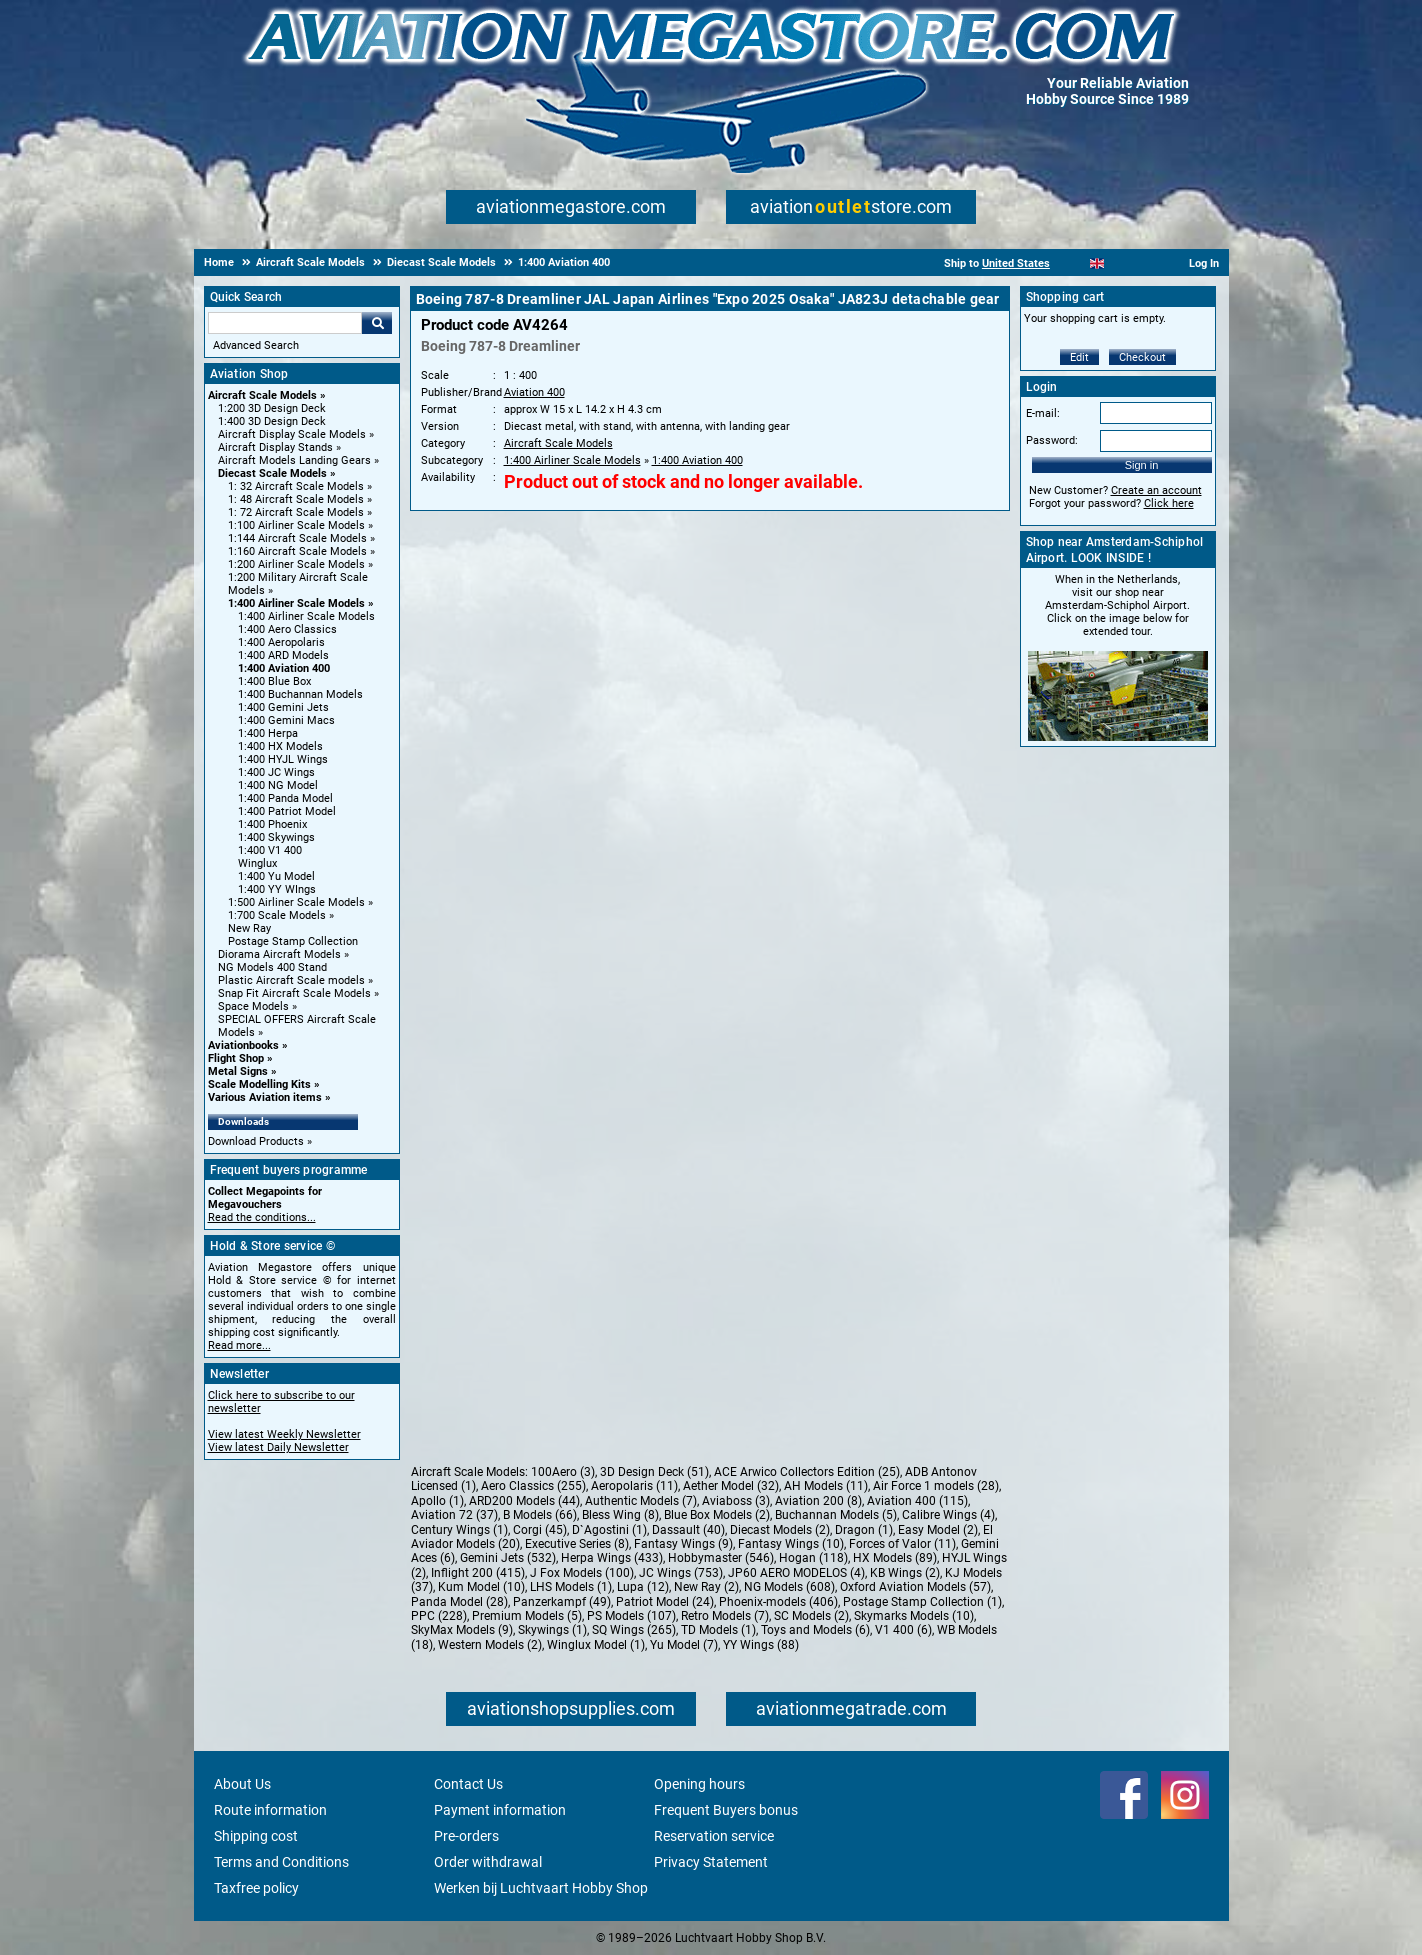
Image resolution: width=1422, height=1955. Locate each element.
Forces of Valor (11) (902, 1544)
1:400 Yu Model (276, 876)
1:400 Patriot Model (287, 811)
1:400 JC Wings (276, 772)
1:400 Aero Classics (287, 629)
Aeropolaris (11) (634, 1486)
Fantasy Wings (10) (791, 1544)
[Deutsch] (1146, 263)
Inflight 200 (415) (478, 1573)
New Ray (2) (706, 1587)
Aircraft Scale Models (262, 395)
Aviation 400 (534, 392)
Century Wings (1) (459, 1530)
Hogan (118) (813, 1558)
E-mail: (1043, 413)
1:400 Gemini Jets (283, 707)
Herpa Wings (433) (612, 1558)
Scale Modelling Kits (259, 1084)
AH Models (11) (826, 1486)
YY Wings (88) (761, 1645)
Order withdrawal (488, 1862)
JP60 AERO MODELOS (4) (796, 1573)
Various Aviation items (265, 1097)
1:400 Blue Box (274, 681)
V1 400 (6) (903, 1630)
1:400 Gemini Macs (286, 720)
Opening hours (699, 1784)
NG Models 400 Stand (272, 967)
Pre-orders (466, 1836)
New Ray (249, 928)
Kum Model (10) (481, 1587)
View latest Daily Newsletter (278, 1447)
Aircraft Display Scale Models (292, 434)
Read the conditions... (262, 1217)
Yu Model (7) (684, 1645)
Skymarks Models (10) (914, 1616)
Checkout (1142, 357)
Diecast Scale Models (272, 473)
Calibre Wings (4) (948, 1515)
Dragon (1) (864, 1530)
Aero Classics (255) (533, 1486)
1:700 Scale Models (277, 915)
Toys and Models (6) (815, 1630)
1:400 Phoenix (272, 824)
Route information (270, 1810)
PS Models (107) (631, 1616)
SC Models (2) (811, 1616)
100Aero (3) (563, 1472)
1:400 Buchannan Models (300, 694)
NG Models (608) (789, 1587)
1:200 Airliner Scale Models (296, 564)
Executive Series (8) (577, 1544)
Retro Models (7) (725, 1616)
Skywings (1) (552, 1630)
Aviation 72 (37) (454, 1515)
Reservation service (714, 1836)
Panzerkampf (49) (562, 1602)
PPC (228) (439, 1616)
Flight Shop (236, 1058)
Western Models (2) (490, 1645)
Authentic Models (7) (641, 1501)
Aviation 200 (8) (818, 1501)
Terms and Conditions (281, 1862)
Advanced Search (256, 345)
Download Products (256, 1141)
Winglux (257, 863)
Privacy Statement (711, 1862)
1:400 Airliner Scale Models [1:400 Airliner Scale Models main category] (306, 616)
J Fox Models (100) (582, 1573)
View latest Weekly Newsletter (284, 1434)
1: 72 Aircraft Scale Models (296, 512)
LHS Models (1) (571, 1587)
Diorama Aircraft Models (279, 954)
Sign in (1142, 465)
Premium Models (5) (527, 1616)
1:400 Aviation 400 (284, 668)
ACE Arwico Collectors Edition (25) (807, 1472)
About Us (242, 1784)
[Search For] (285, 323)
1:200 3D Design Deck (272, 408)
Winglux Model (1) (596, 1645)
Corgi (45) (540, 1530)
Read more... (239, 1345)
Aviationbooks (243, 1045)
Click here (1169, 503)
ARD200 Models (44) (524, 1501)
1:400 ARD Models (283, 655)
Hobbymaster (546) (721, 1558)
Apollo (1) (437, 1501)
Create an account (1156, 490)
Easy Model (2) (938, 1530)
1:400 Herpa (268, 733)
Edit (1079, 357)
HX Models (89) (895, 1558)
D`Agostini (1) (609, 1530)
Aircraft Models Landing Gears (294, 460)
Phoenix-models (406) (778, 1602)
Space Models (253, 1006)
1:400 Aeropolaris (281, 642)
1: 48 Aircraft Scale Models (296, 499)
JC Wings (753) (681, 1573)
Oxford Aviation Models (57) (915, 1587)
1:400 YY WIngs (277, 889)
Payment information (500, 1810)
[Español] (1121, 263)
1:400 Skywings (276, 837)
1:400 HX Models (280, 746)
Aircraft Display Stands (275, 447)
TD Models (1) (718, 1630)
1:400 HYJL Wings (283, 759)
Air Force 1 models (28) (936, 1486)
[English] (1097, 263)
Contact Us (468, 1784)
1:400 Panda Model (285, 798)
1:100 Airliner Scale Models (296, 525)
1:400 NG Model (278, 785)
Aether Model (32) (731, 1486)
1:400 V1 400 (270, 850)
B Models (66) (540, 1515)
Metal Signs (238, 1071)
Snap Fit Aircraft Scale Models (294, 993)
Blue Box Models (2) (717, 1515)
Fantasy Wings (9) (683, 1544)
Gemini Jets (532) (508, 1558)
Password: (1052, 440)
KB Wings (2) (905, 1573)
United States (1016, 263)
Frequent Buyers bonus (726, 1810)
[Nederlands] (1072, 263)
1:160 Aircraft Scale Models (297, 551)
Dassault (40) (688, 1530)
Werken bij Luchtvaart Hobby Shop (541, 1888)
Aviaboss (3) (736, 1501)
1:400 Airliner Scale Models (296, 603)
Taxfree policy (256, 1888)
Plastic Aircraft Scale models (291, 980)
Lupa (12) (643, 1587)
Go (377, 323)
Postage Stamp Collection (293, 941)
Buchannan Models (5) (836, 1515)
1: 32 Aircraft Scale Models (296, 486)
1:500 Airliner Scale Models (296, 902)
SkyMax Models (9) (462, 1630)
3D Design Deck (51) (654, 1472)
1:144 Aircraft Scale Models (297, 538)
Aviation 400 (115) (917, 1501)
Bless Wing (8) (620, 1515)
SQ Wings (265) (634, 1630)
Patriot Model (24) (665, 1602)
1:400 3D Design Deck (272, 421)
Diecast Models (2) (780, 1530)
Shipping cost (256, 1836)
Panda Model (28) (459, 1602)
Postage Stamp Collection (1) (922, 1602)
